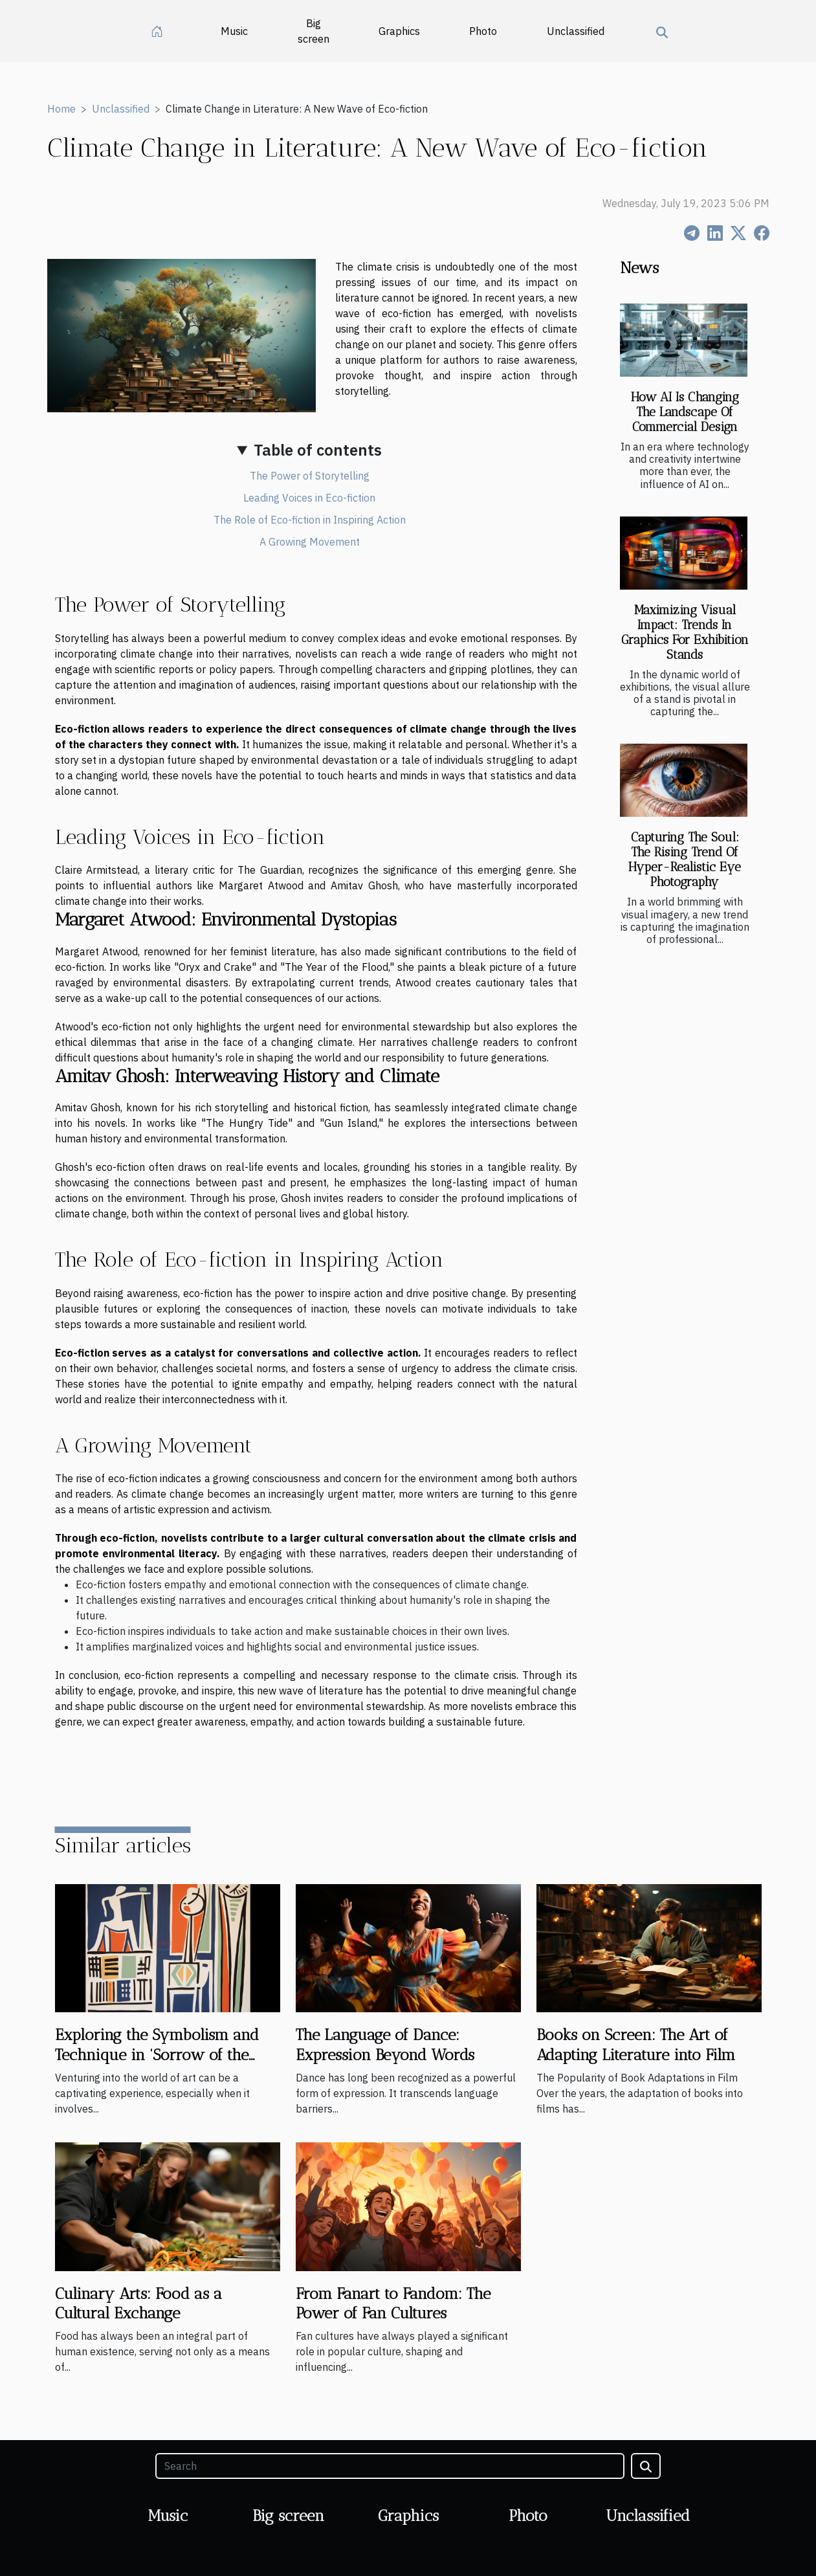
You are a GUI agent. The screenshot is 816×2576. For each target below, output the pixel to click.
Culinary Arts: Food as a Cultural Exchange (138, 2303)
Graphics (399, 31)
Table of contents (318, 449)
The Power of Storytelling (309, 475)
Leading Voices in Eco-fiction (309, 497)
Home (61, 108)
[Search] (389, 2466)
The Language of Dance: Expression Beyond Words (385, 2044)
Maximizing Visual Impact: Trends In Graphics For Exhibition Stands (685, 632)
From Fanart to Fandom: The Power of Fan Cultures (393, 2303)
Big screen (313, 31)
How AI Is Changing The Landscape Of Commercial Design (685, 412)
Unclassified (575, 31)
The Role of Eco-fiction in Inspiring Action (310, 519)
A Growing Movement (309, 541)
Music (234, 31)
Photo (483, 31)
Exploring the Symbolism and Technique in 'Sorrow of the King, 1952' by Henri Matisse (157, 2054)
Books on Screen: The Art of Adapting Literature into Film (635, 2044)
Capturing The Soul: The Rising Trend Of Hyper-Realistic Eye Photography (684, 859)
